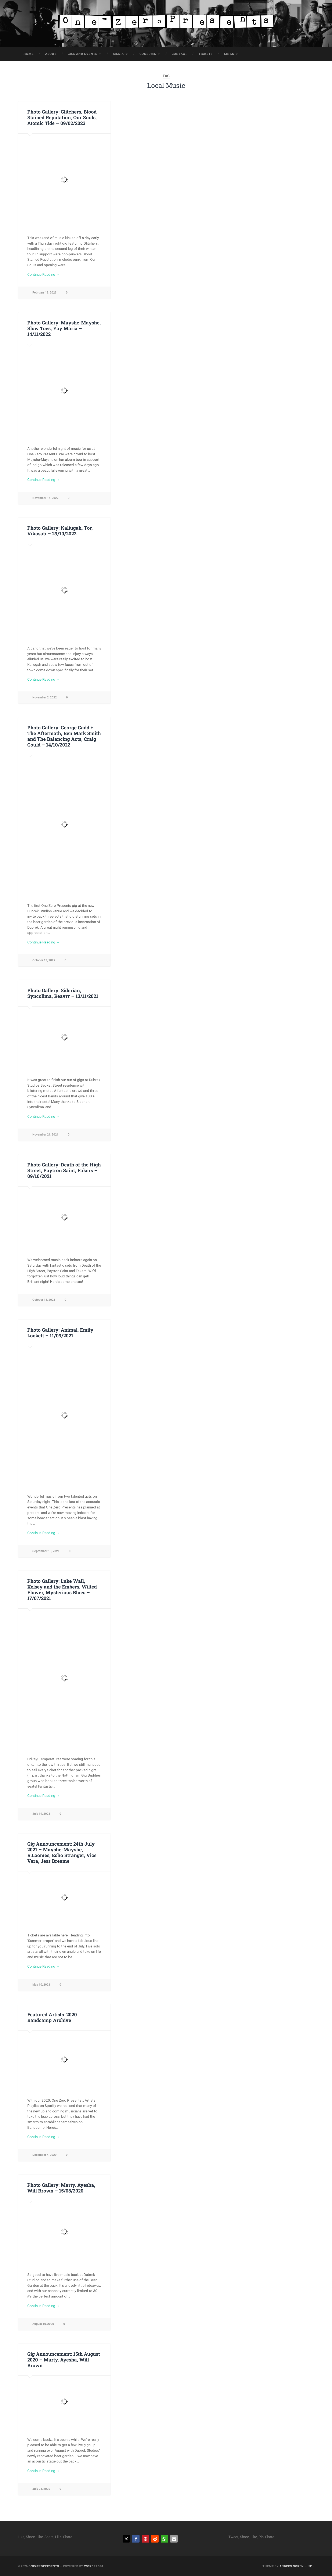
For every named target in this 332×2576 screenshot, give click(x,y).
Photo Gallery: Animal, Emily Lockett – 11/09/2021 (60, 1333)
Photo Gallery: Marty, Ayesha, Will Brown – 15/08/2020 (61, 2188)
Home (29, 54)
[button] (126, 2539)
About (50, 54)
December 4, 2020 (44, 2155)
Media (118, 54)
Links (229, 54)
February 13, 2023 (44, 292)
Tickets (206, 54)
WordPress (93, 2566)
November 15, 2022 (45, 498)
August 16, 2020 (43, 2324)
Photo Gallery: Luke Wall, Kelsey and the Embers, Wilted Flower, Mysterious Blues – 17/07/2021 (62, 1589)
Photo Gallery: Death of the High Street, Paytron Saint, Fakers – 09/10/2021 (64, 1170)
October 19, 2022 (43, 960)
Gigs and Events (82, 54)
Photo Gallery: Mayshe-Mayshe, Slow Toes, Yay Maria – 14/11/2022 (64, 328)
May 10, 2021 (41, 1984)
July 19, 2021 (41, 1814)
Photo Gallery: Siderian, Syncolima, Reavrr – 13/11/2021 (62, 993)
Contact (179, 54)
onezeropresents (44, 2566)
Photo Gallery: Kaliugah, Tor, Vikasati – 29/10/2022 (60, 531)
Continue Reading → (43, 274)
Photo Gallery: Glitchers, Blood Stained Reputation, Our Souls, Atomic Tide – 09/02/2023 (62, 117)
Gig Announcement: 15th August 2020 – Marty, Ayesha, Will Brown (63, 2359)
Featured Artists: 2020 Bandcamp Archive (52, 2017)
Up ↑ (311, 2566)
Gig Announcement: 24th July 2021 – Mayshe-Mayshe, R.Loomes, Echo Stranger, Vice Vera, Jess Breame (62, 1852)
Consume (148, 54)
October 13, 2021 (43, 1300)
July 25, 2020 (41, 2489)
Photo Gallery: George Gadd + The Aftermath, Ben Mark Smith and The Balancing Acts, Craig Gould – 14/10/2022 (64, 736)
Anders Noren (291, 2566)
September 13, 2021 (45, 1551)
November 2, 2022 (44, 697)
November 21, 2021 (45, 1134)
